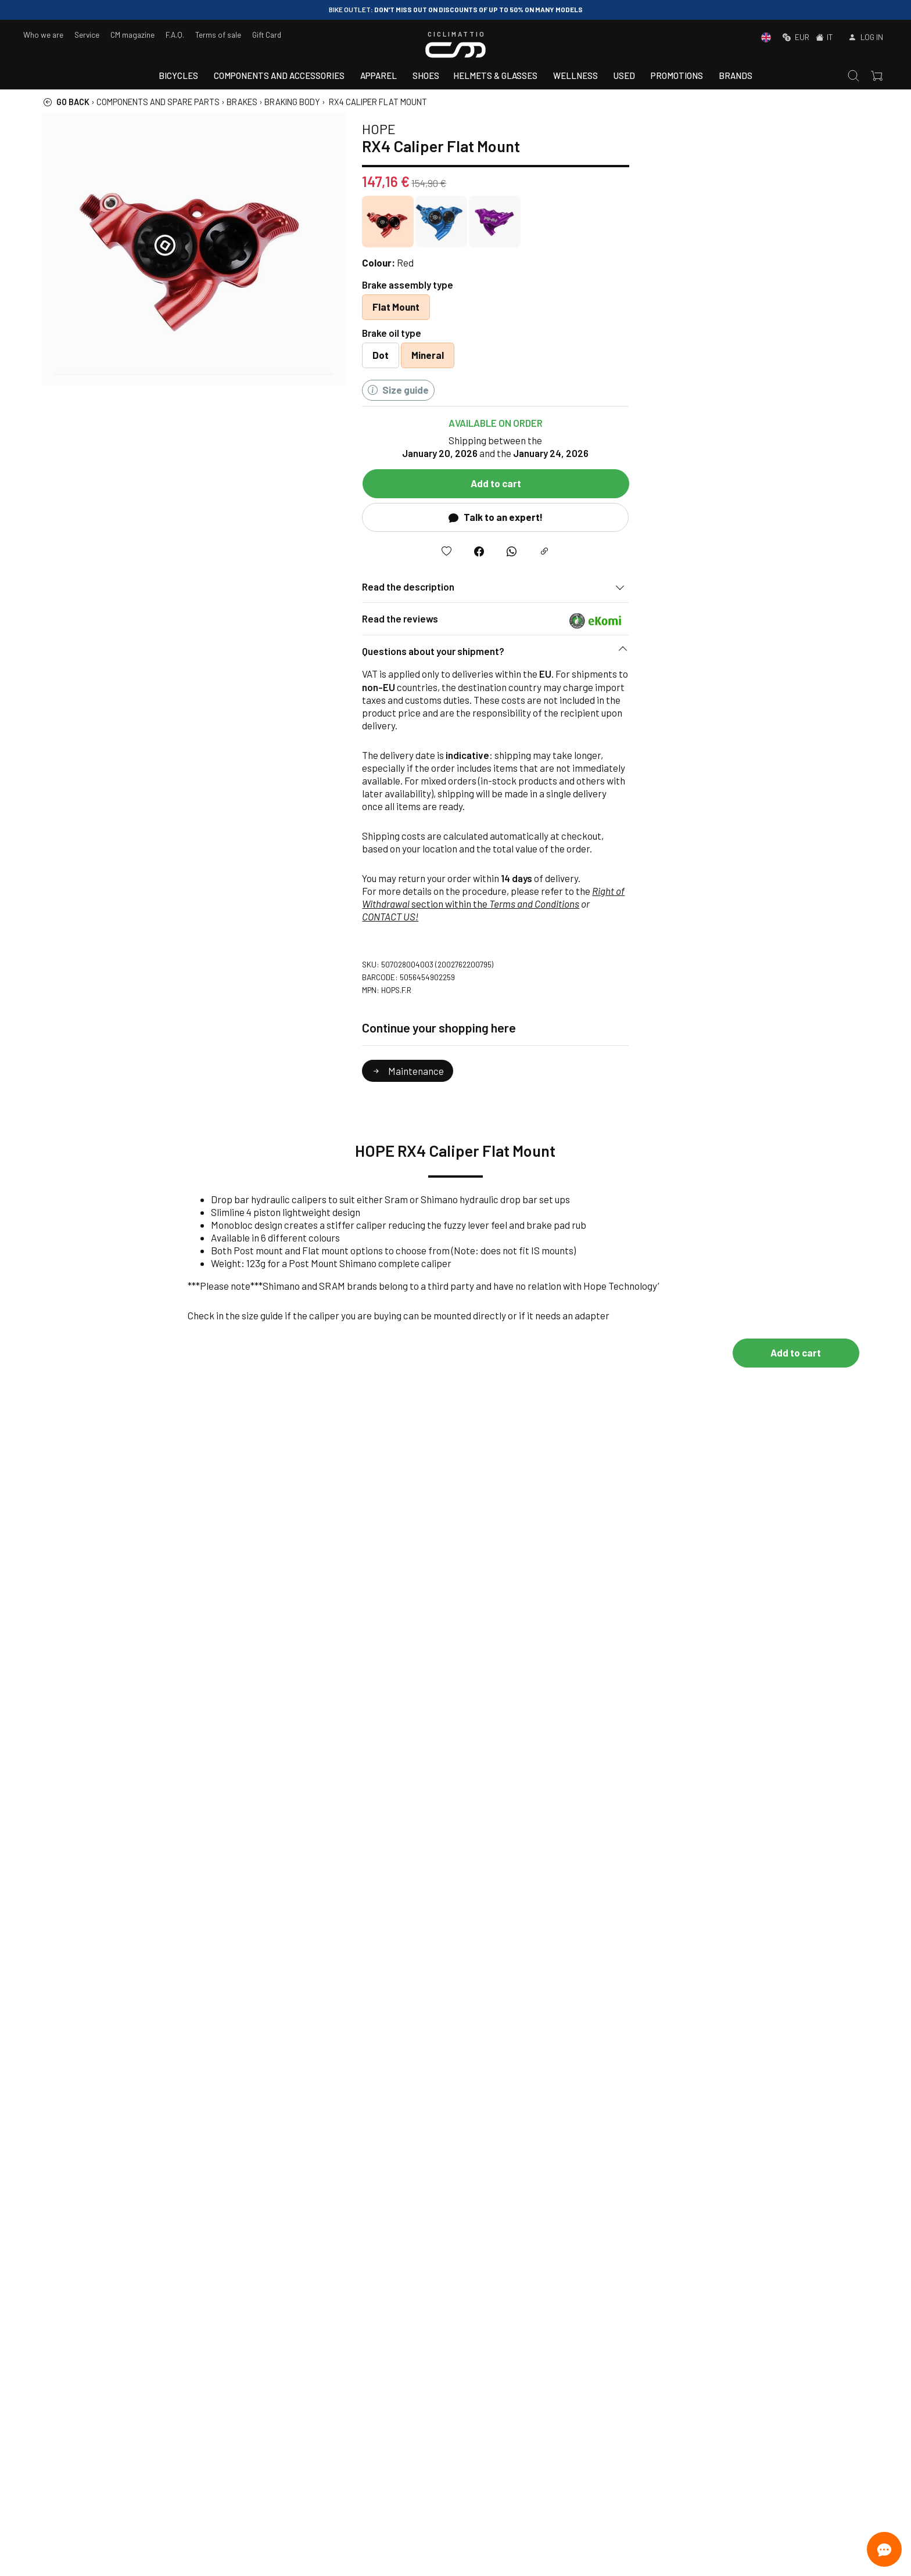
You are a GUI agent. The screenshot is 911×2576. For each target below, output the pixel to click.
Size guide (622, 389)
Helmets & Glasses (495, 75)
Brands (735, 75)
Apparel (378, 75)
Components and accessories (279, 75)
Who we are (43, 34)
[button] (719, 654)
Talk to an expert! (719, 517)
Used (624, 75)
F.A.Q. (175, 34)
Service (86, 34)
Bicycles (178, 75)
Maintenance (632, 1071)
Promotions (677, 75)
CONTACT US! (614, 916)
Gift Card (266, 34)
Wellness (575, 75)
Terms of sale (218, 34)
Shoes (426, 75)
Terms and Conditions (758, 903)
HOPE (602, 129)
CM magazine (132, 34)
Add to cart (719, 483)
